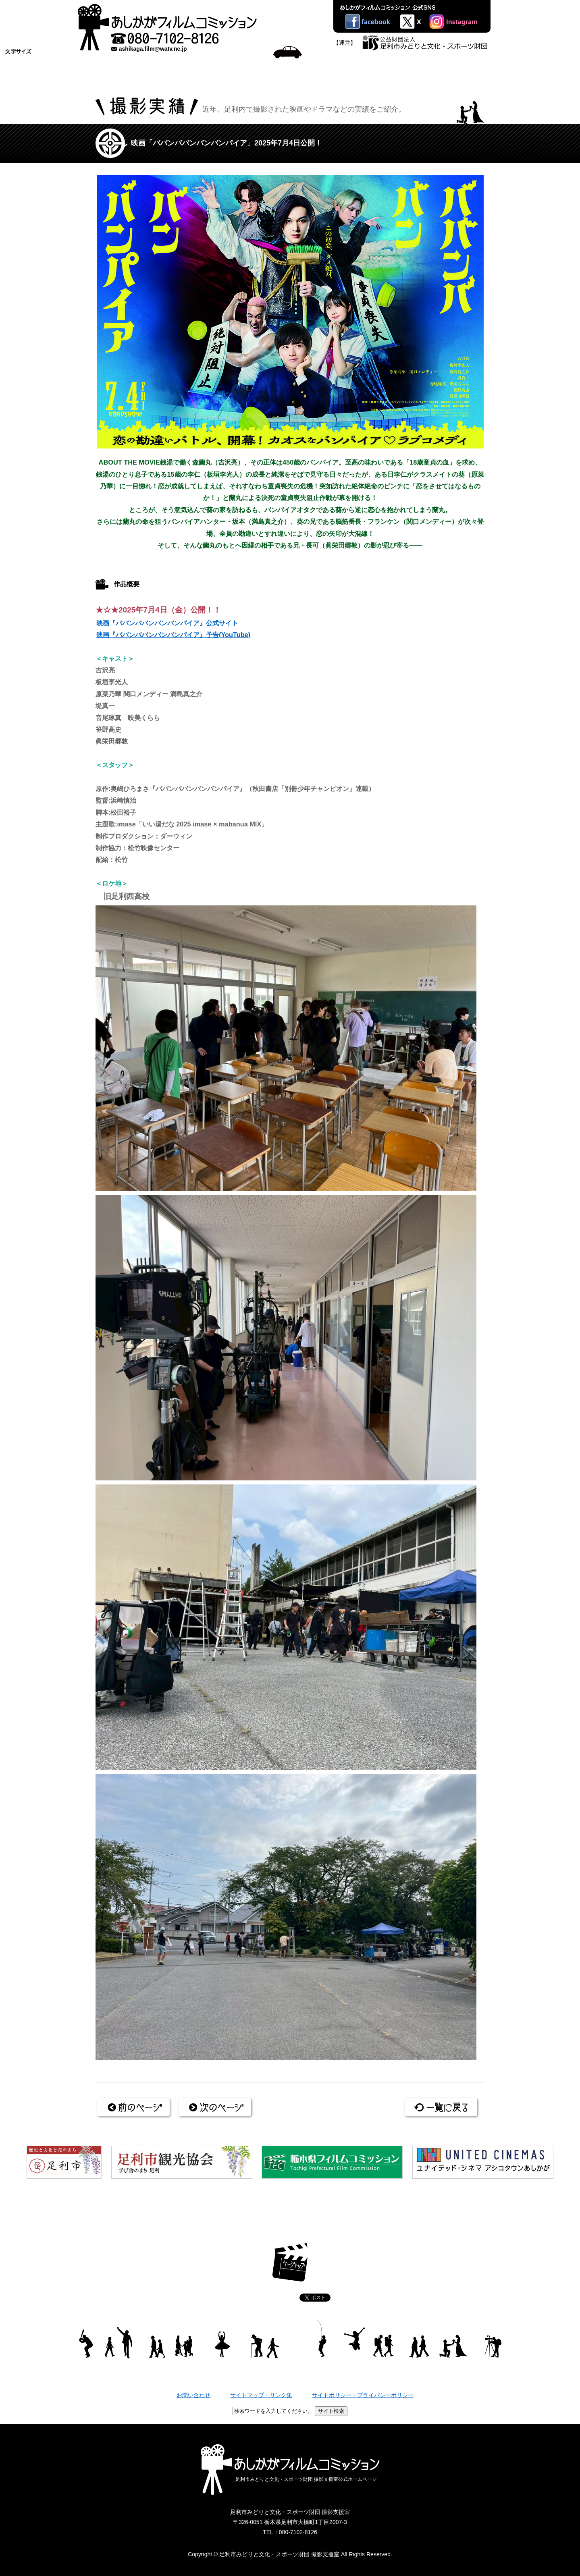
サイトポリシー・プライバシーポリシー (363, 2395)
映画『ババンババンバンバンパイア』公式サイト (167, 623)
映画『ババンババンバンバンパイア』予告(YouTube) (173, 634)
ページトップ (290, 2262)
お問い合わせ (193, 2395)
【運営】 (344, 42)
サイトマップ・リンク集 (261, 2395)
